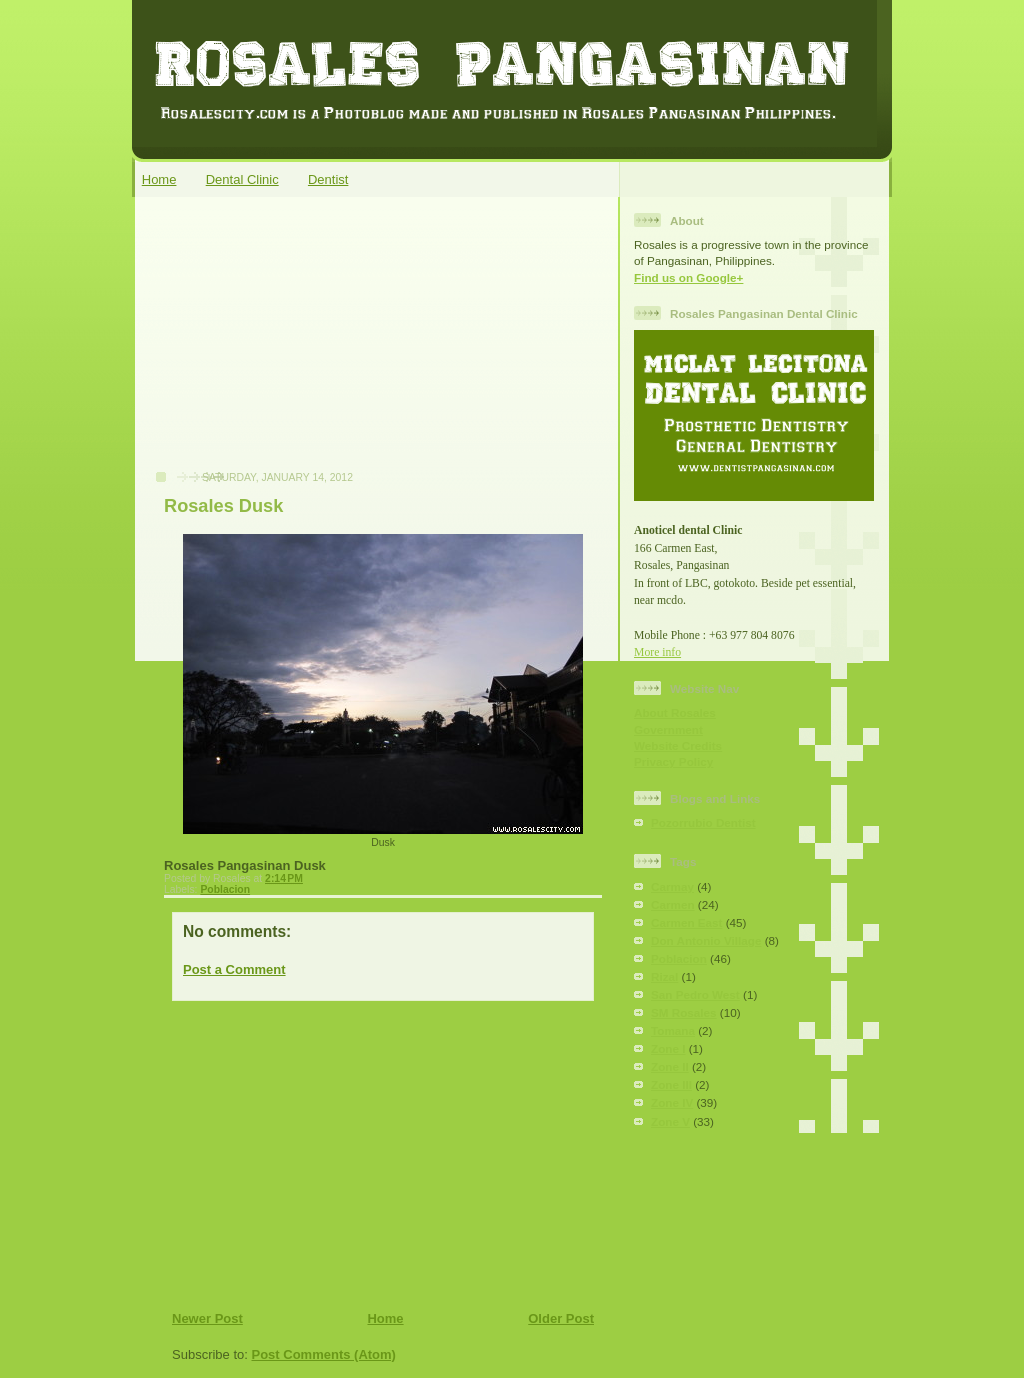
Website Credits (678, 745)
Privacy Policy (673, 761)
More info (657, 652)
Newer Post (207, 1318)
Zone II (670, 1066)
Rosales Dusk (223, 506)
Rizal (664, 976)
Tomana (673, 1030)
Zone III (671, 1084)
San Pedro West (695, 994)
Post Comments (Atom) (324, 1354)
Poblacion (225, 889)
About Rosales (675, 712)
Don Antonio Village (706, 940)
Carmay (672, 886)
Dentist (328, 179)
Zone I (668, 1048)
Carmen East (686, 922)
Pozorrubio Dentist (703, 822)
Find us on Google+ (688, 277)
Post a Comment (234, 969)
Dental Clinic (242, 179)
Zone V (670, 1121)
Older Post (561, 1318)
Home (159, 179)
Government (668, 729)
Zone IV (672, 1102)
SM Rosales (684, 1012)
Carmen (673, 904)
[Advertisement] (293, 344)
